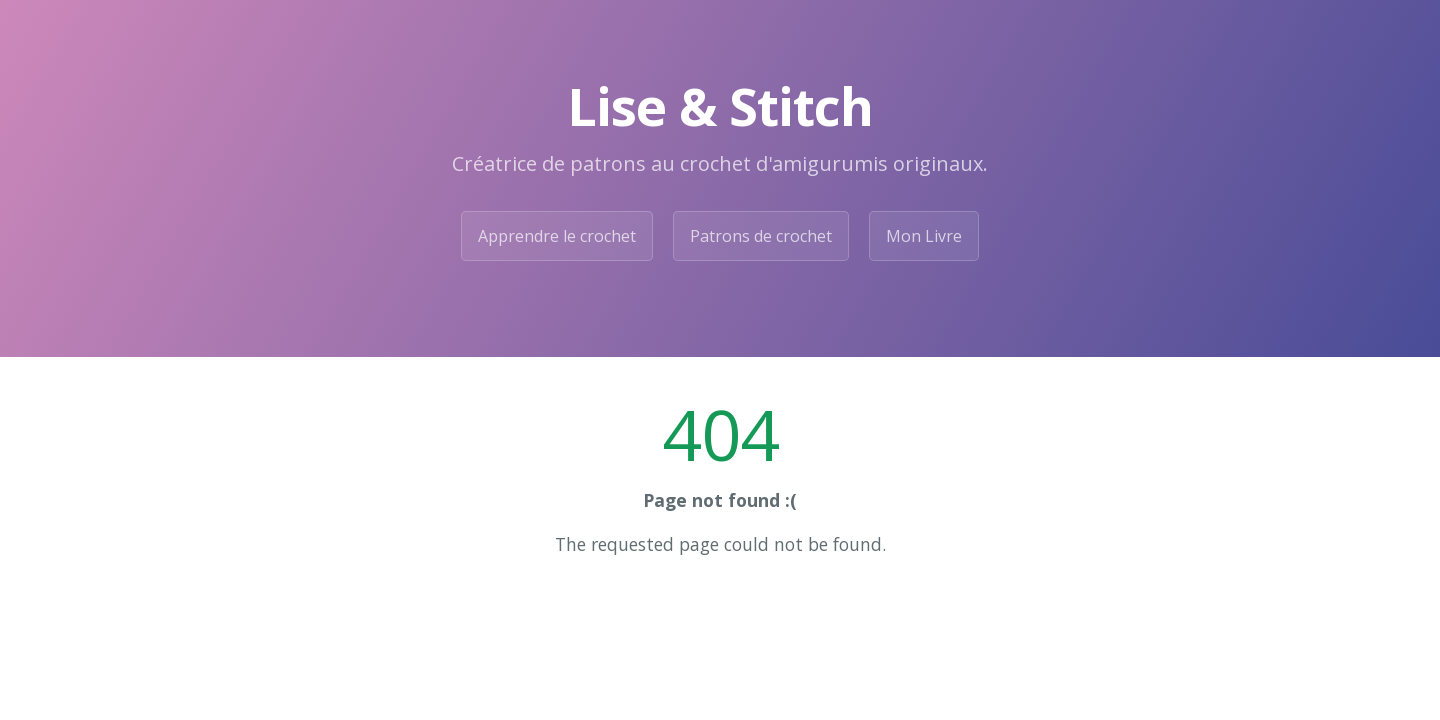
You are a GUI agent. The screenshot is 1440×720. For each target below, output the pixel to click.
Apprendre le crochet (557, 236)
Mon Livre (924, 236)
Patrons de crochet (761, 236)
